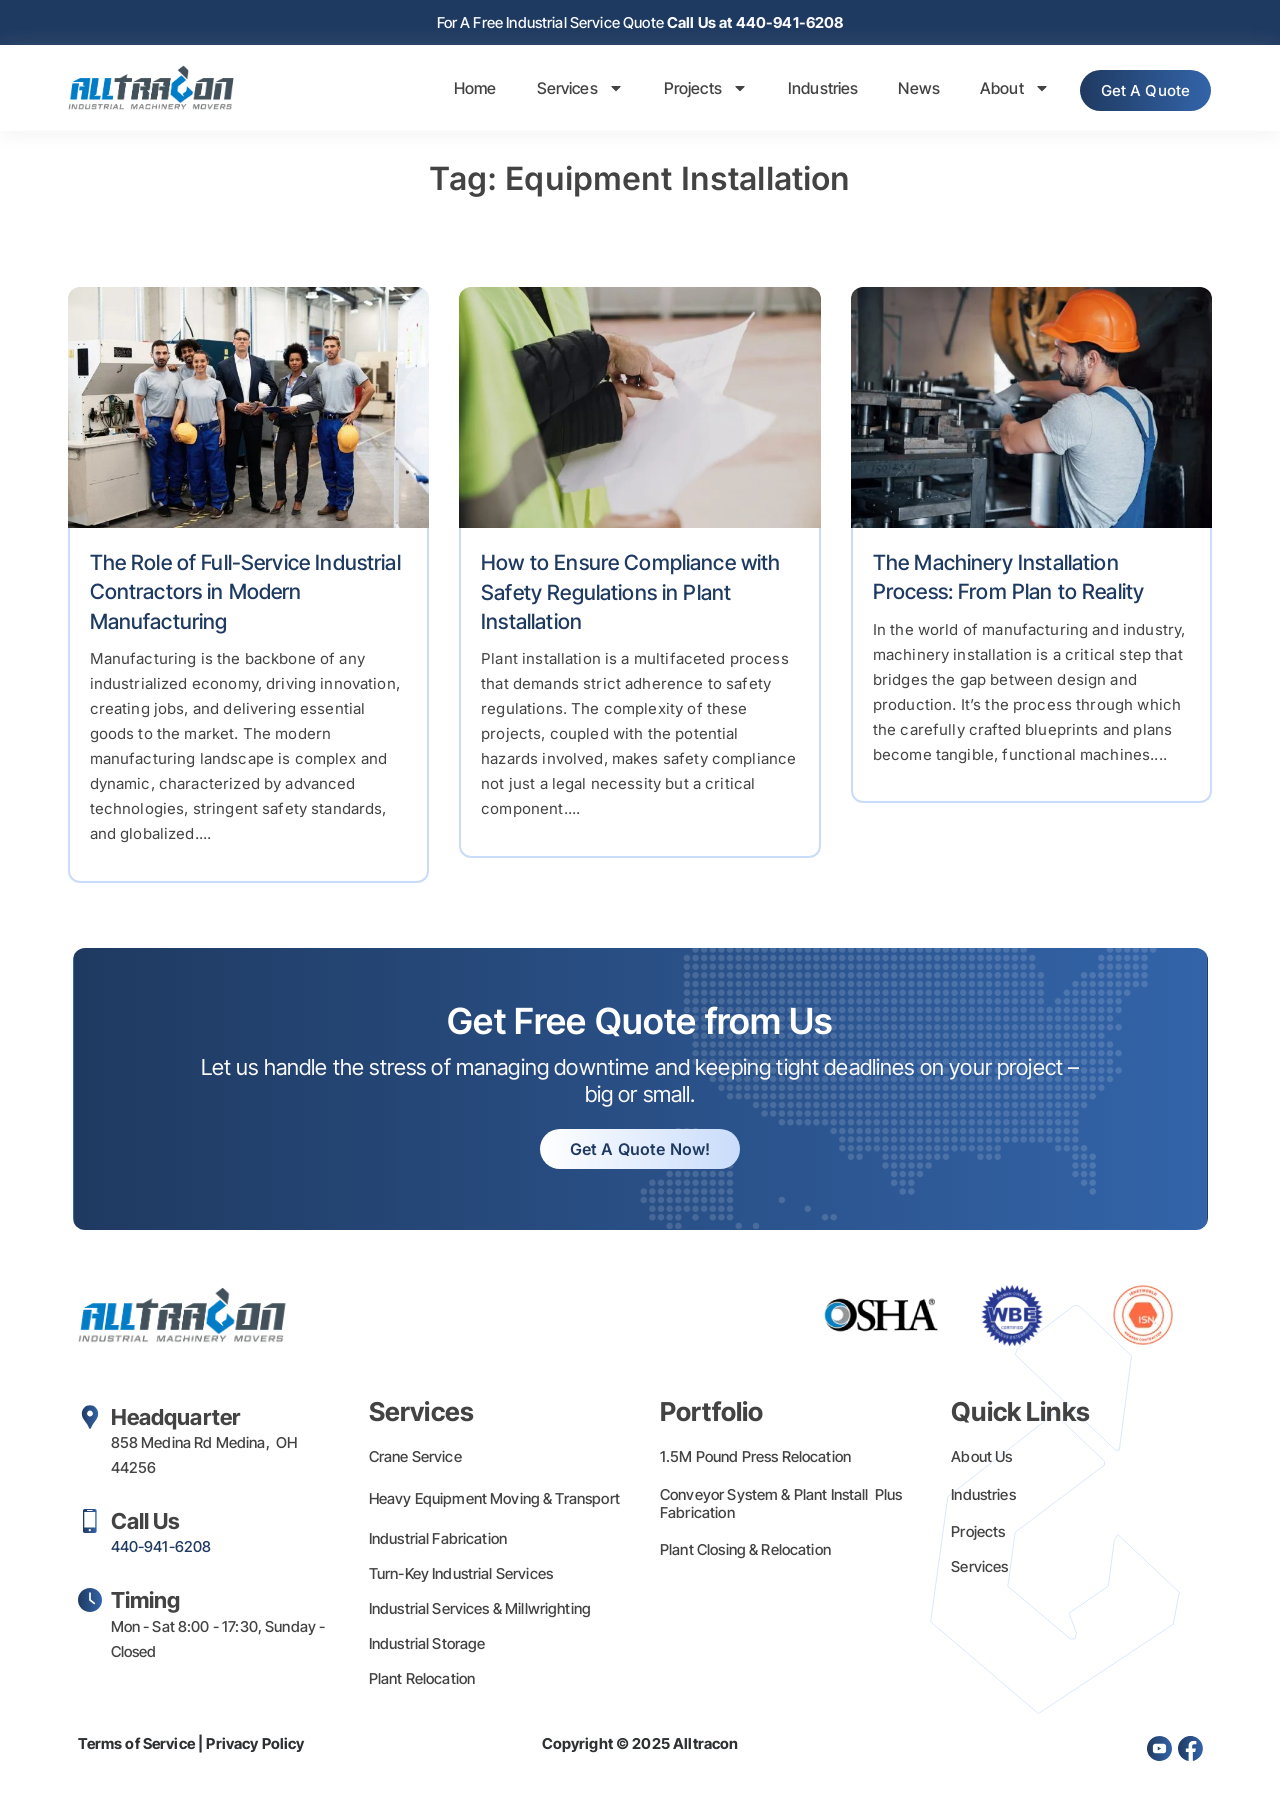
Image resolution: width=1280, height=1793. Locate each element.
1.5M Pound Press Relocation (755, 1458)
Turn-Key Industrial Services (461, 1575)
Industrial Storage (427, 1645)
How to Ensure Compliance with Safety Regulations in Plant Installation (630, 594)
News (898, 90)
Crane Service (415, 1458)
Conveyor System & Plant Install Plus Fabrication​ (781, 1505)
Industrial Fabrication (438, 1540)
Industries (801, 90)
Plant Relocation (422, 1680)
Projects (684, 90)
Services (558, 90)
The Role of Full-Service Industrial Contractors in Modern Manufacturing (245, 594)
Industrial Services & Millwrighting (480, 1610)
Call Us (146, 1523)
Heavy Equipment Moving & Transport (494, 1500)
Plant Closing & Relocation (745, 1551)
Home (453, 90)
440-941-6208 (161, 1548)
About (993, 90)
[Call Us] (90, 1523)
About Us (981, 1458)
